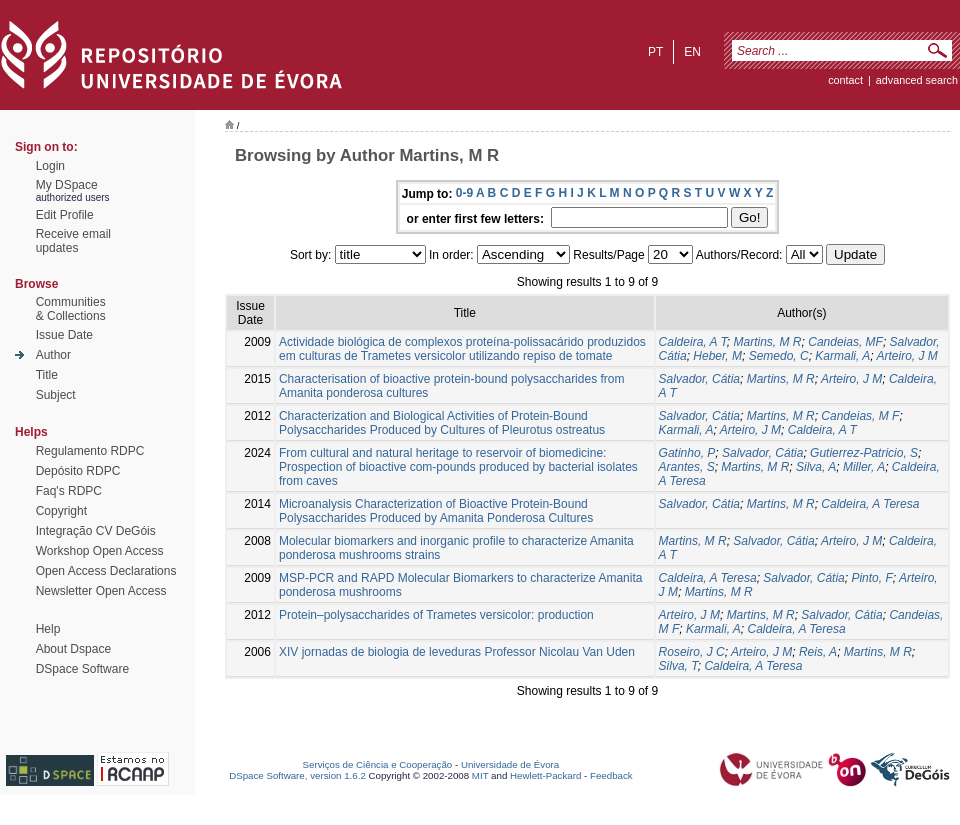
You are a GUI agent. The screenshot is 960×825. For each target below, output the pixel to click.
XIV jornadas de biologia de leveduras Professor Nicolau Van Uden (457, 652)
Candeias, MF (845, 342)
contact (845, 80)
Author (53, 355)
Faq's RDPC (69, 491)
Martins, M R (768, 342)
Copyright (61, 511)
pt (655, 52)
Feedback (611, 775)
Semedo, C (779, 356)
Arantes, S (687, 467)
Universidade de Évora (510, 764)
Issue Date (64, 335)
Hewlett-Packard (545, 775)
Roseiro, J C (692, 652)
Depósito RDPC (78, 471)
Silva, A (816, 467)
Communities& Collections (71, 309)
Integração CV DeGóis (96, 531)
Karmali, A (842, 356)
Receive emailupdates (73, 241)
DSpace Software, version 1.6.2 (297, 775)
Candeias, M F (860, 416)
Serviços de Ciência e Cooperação (378, 764)
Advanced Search (917, 80)
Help (48, 629)
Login (50, 166)
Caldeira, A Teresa (870, 504)
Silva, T (678, 666)
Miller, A (864, 467)
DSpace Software (82, 669)
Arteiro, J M (907, 356)
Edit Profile (65, 215)
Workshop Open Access (100, 551)
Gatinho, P (687, 453)
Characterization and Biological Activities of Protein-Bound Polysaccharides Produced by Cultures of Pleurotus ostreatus (442, 423)
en (692, 52)
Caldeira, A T (693, 342)
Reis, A (818, 652)
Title (47, 375)
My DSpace (67, 185)
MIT (480, 775)
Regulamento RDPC (90, 451)
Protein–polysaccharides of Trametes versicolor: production (436, 615)
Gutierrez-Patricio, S (864, 453)
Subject (56, 395)
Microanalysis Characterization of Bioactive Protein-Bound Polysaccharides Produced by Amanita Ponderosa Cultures (436, 511)
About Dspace (73, 649)
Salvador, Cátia (699, 379)
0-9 (464, 193)
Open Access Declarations (106, 571)
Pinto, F (871, 578)
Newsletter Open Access (101, 591)
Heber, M (717, 356)
